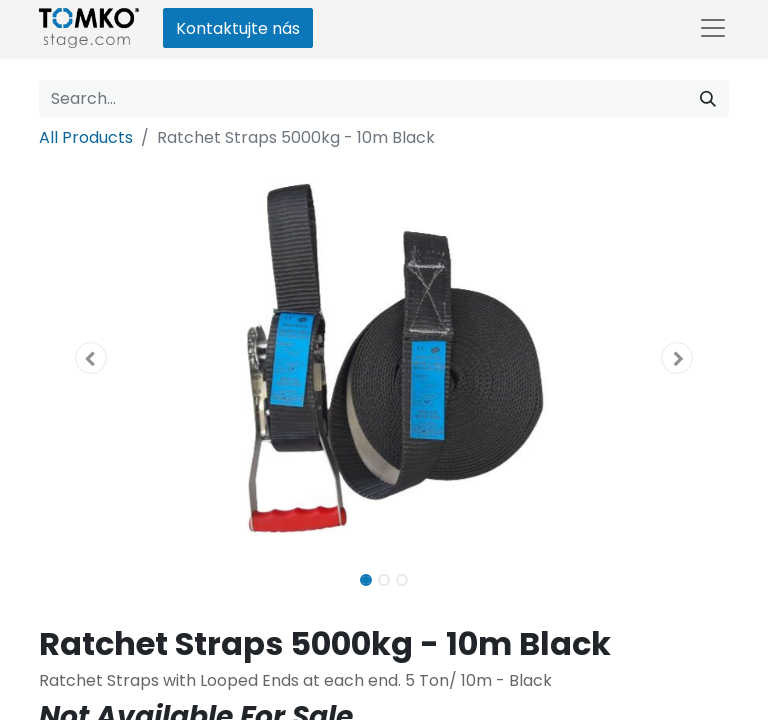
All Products (86, 137)
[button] (91, 358)
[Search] (708, 99)
